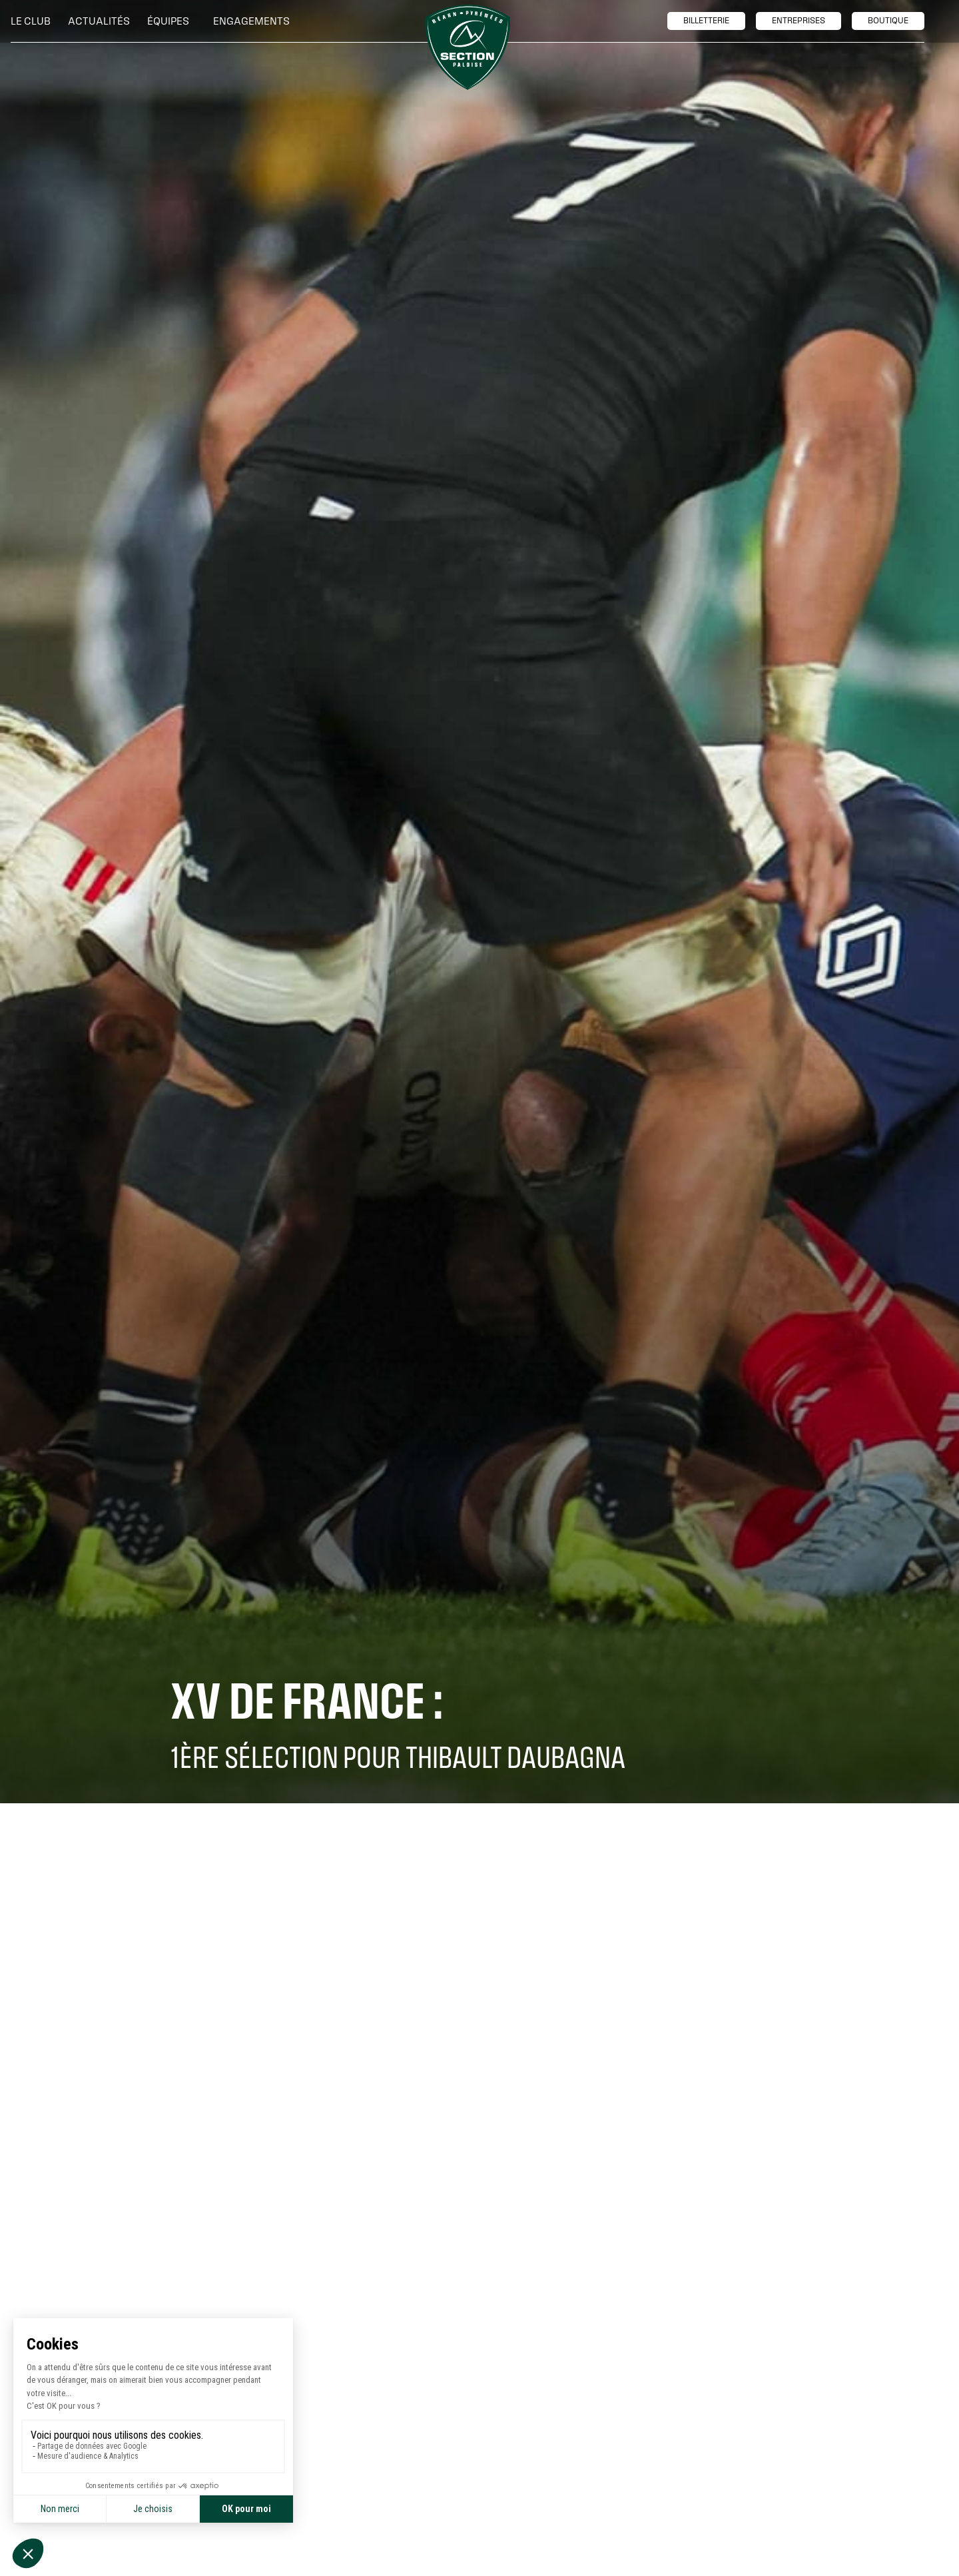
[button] (34, 21)
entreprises (798, 20)
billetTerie (706, 20)
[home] (467, 47)
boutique (888, 20)
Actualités (99, 21)
